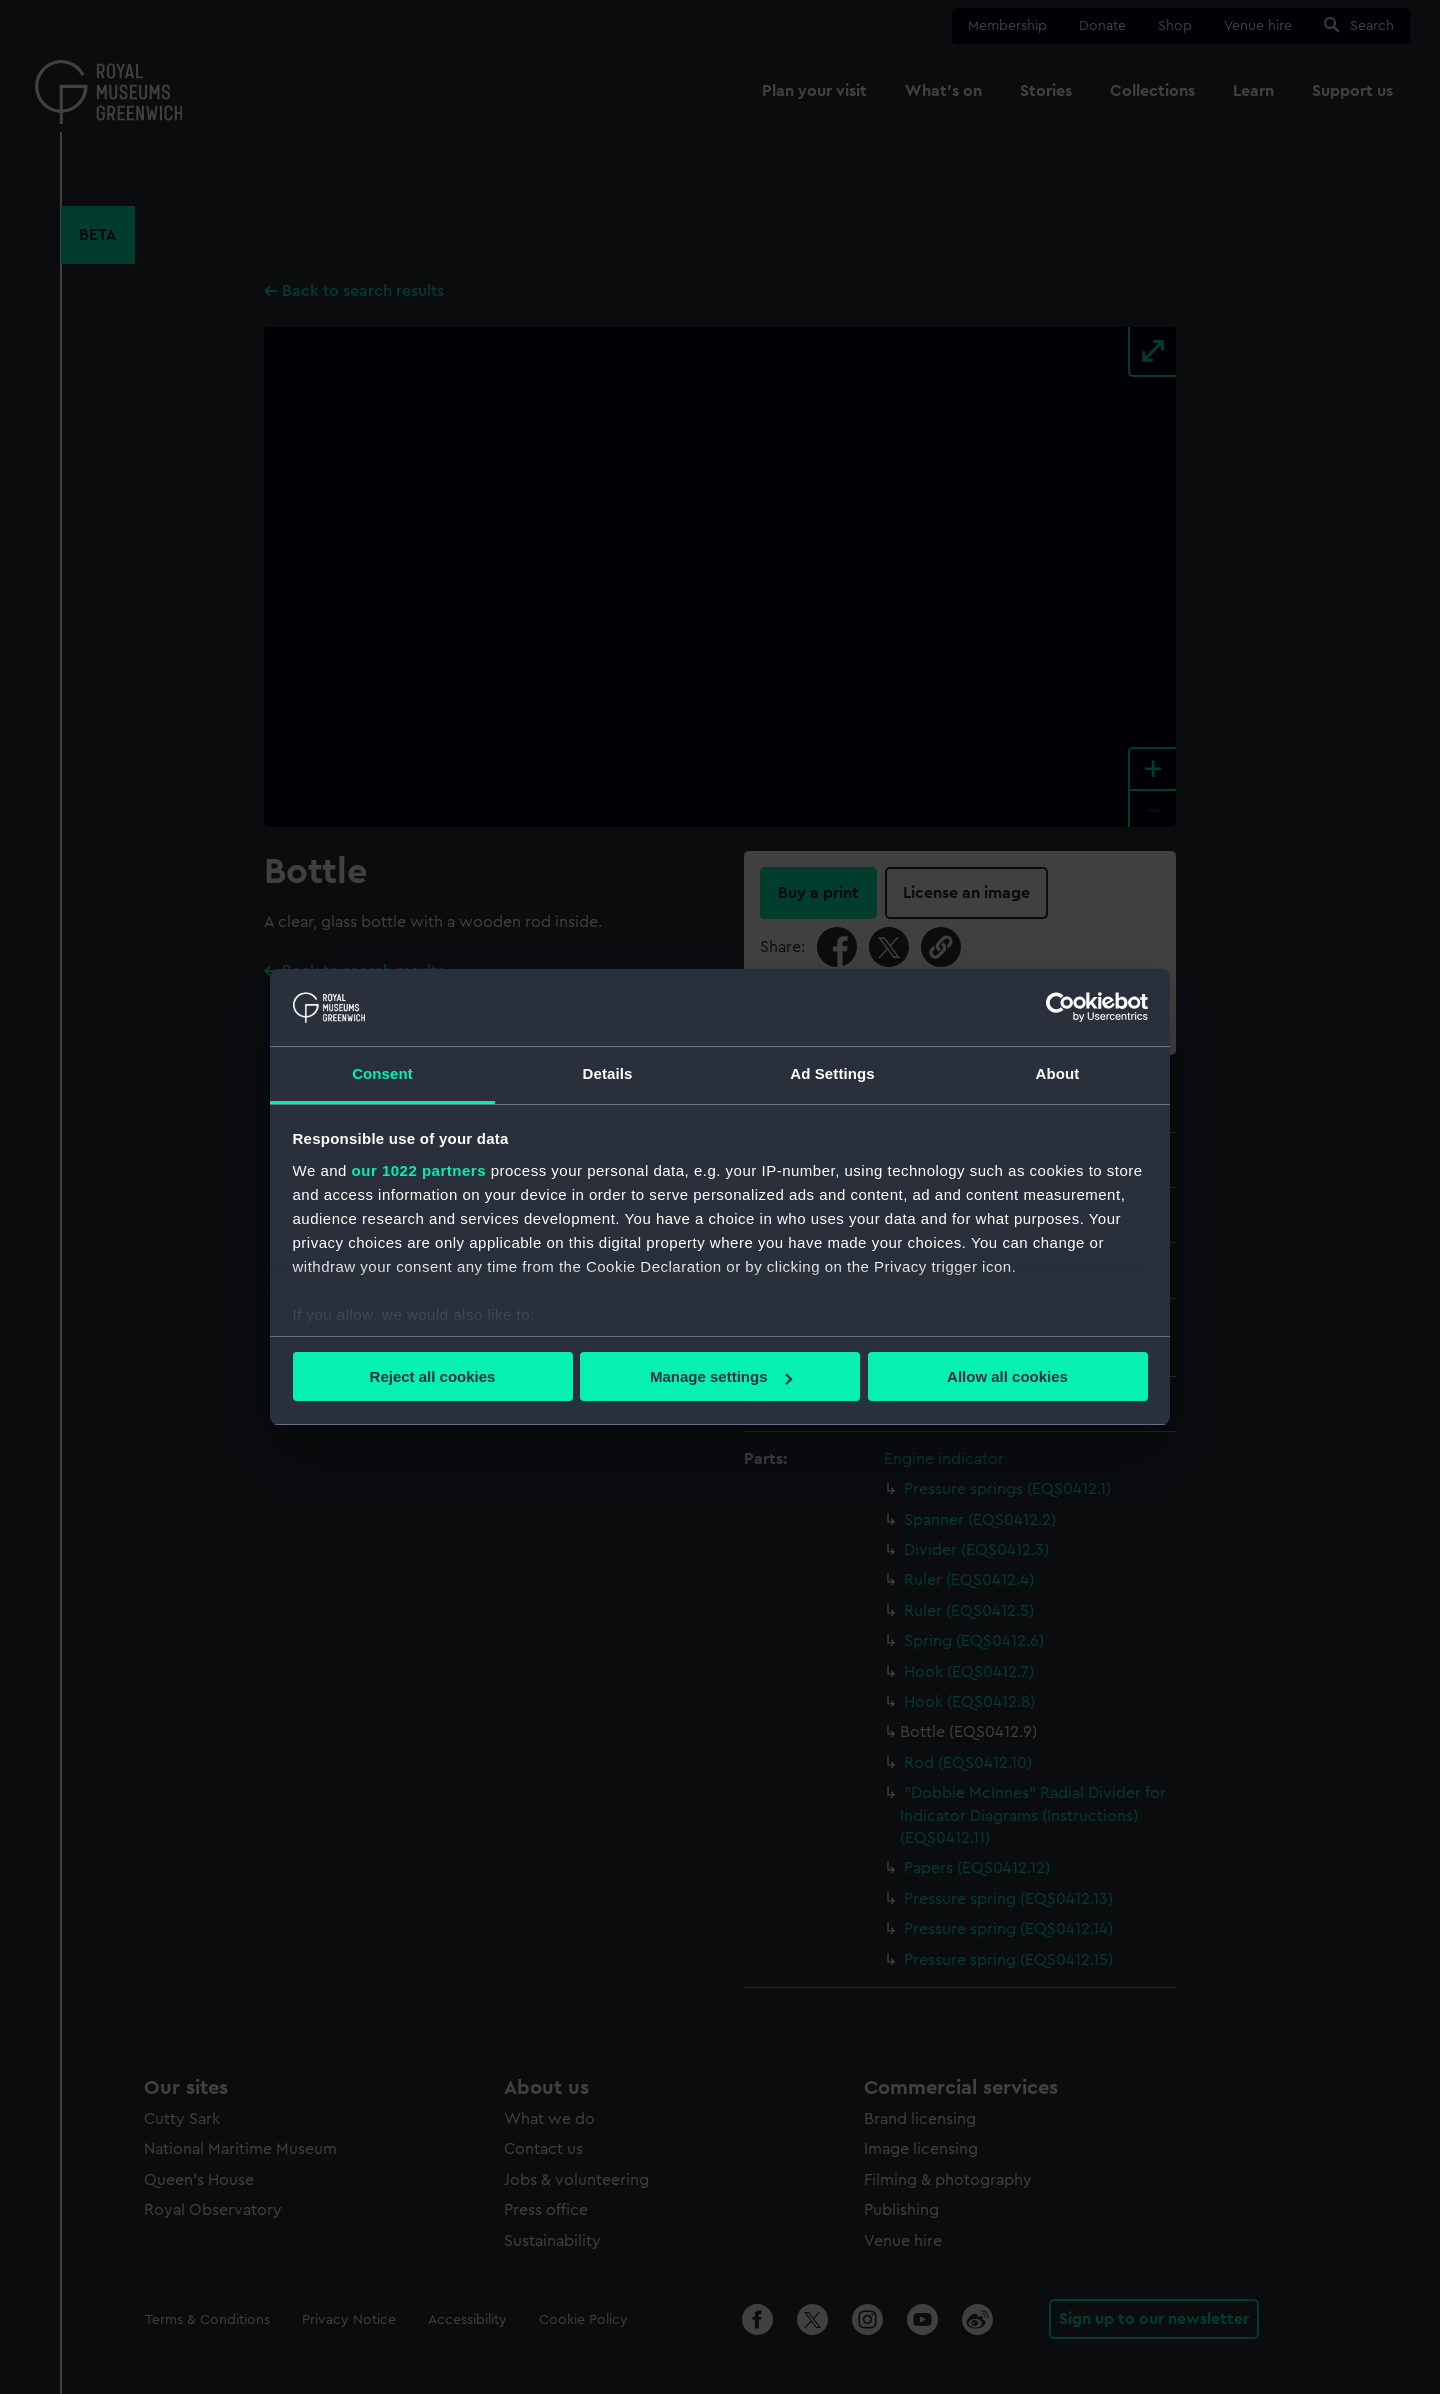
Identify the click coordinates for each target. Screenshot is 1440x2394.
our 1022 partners (419, 1170)
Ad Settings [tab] (832, 1073)
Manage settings (721, 1376)
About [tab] (1058, 1073)
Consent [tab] (382, 1073)
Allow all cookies (1007, 1376)
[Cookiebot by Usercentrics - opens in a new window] (1060, 1007)
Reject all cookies (433, 1376)
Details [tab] (608, 1073)
